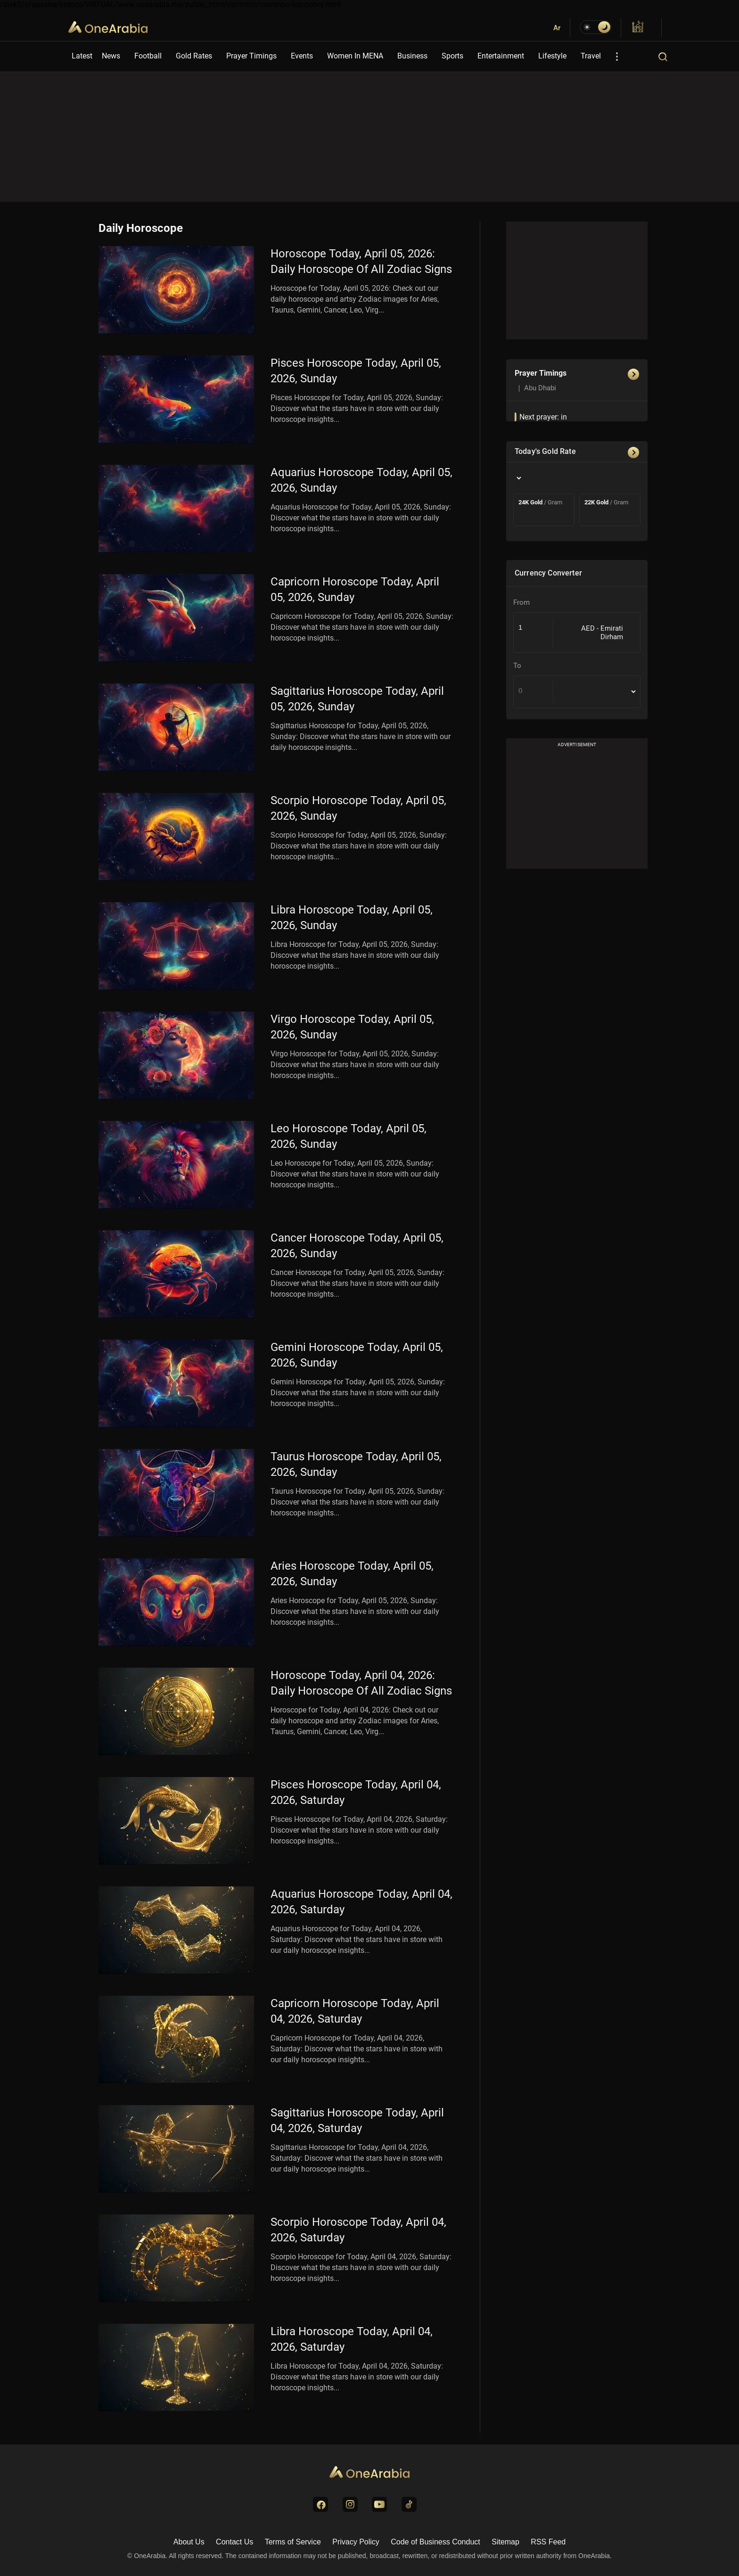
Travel (591, 55)
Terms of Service (293, 2542)
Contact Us (234, 2542)
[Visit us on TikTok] (409, 2504)
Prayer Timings (251, 55)
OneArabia (108, 33)
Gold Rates (194, 55)
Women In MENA (355, 55)
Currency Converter (548, 572)
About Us (189, 2542)
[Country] (518, 478)
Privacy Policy (355, 2542)
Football (148, 55)
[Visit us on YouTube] (379, 2504)
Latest (82, 55)
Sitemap (505, 2542)
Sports (452, 55)
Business (412, 55)
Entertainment (500, 55)
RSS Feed (548, 2542)
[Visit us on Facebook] (320, 2504)
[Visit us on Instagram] (350, 2504)
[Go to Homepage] (369, 2473)
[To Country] (597, 691)
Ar (556, 28)
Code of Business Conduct (435, 2542)
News (111, 55)
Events (302, 55)
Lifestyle (552, 55)
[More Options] (617, 56)
